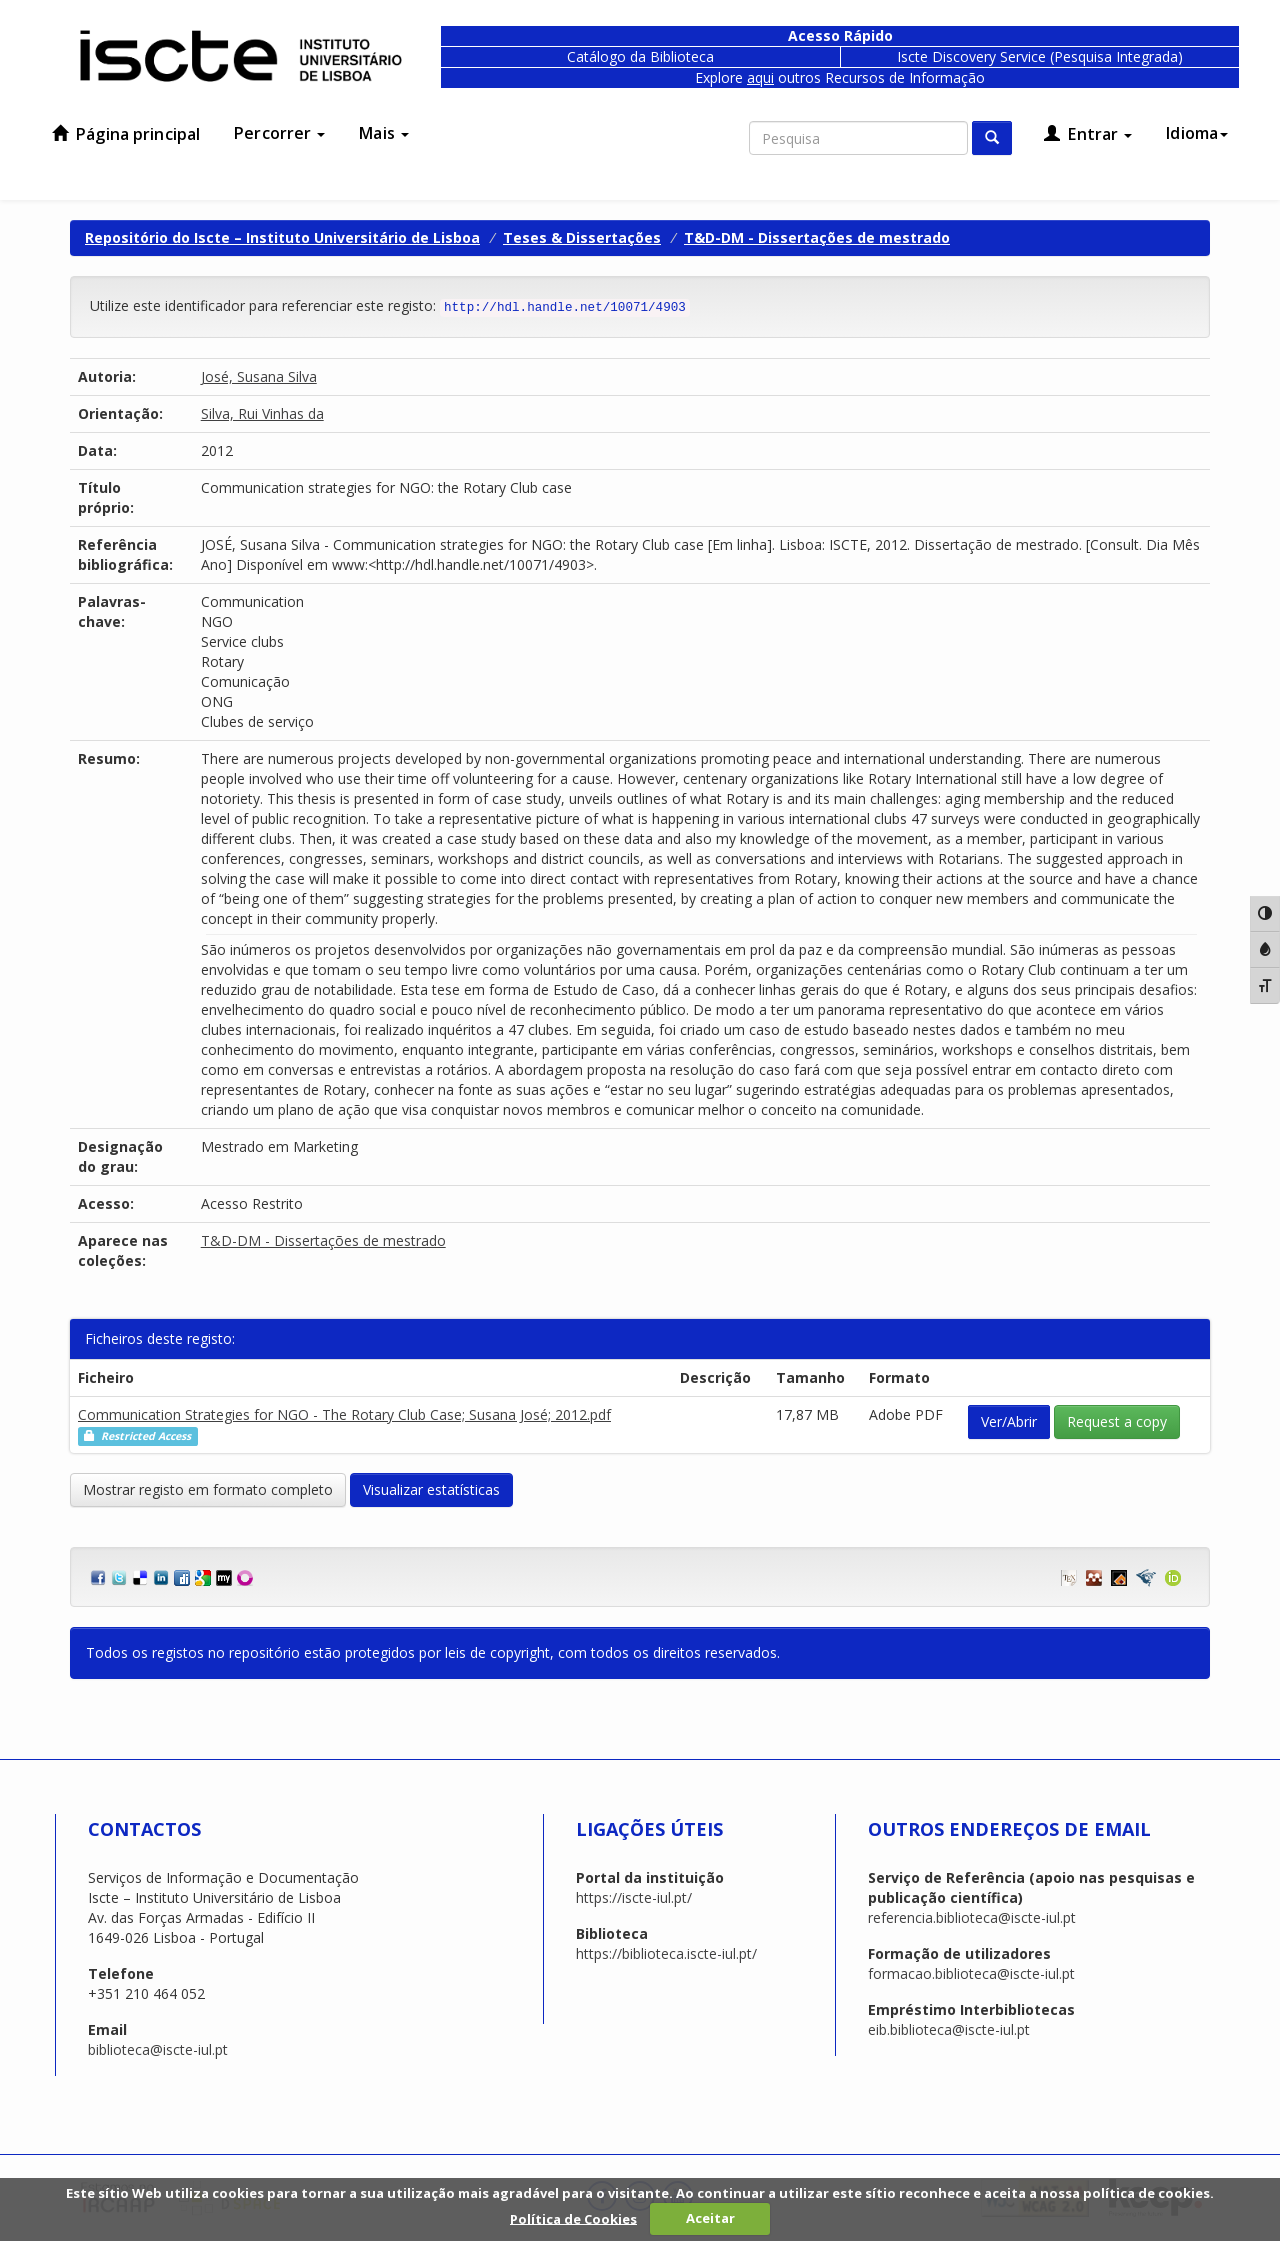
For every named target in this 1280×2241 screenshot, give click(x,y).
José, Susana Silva (259, 376)
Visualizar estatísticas (431, 1489)
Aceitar (710, 2218)
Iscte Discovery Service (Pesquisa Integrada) (1040, 56)
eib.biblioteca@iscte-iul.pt (949, 2029)
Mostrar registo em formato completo (208, 1489)
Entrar (1088, 134)
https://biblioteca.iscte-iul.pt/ (666, 1953)
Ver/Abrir (1009, 1421)
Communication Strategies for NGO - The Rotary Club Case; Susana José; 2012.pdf (344, 1414)
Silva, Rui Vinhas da (262, 413)
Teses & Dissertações (582, 237)
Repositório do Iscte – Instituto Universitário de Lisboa (282, 237)
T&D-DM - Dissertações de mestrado (817, 237)
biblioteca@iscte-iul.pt (158, 2049)
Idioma (1197, 133)
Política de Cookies (573, 2218)
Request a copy (1117, 1421)
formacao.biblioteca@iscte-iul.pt (971, 1973)
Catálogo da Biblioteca (640, 56)
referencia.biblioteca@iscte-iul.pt (972, 1917)
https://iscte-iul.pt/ (634, 1897)
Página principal (126, 134)
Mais (384, 133)
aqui (760, 77)
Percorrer (279, 133)
